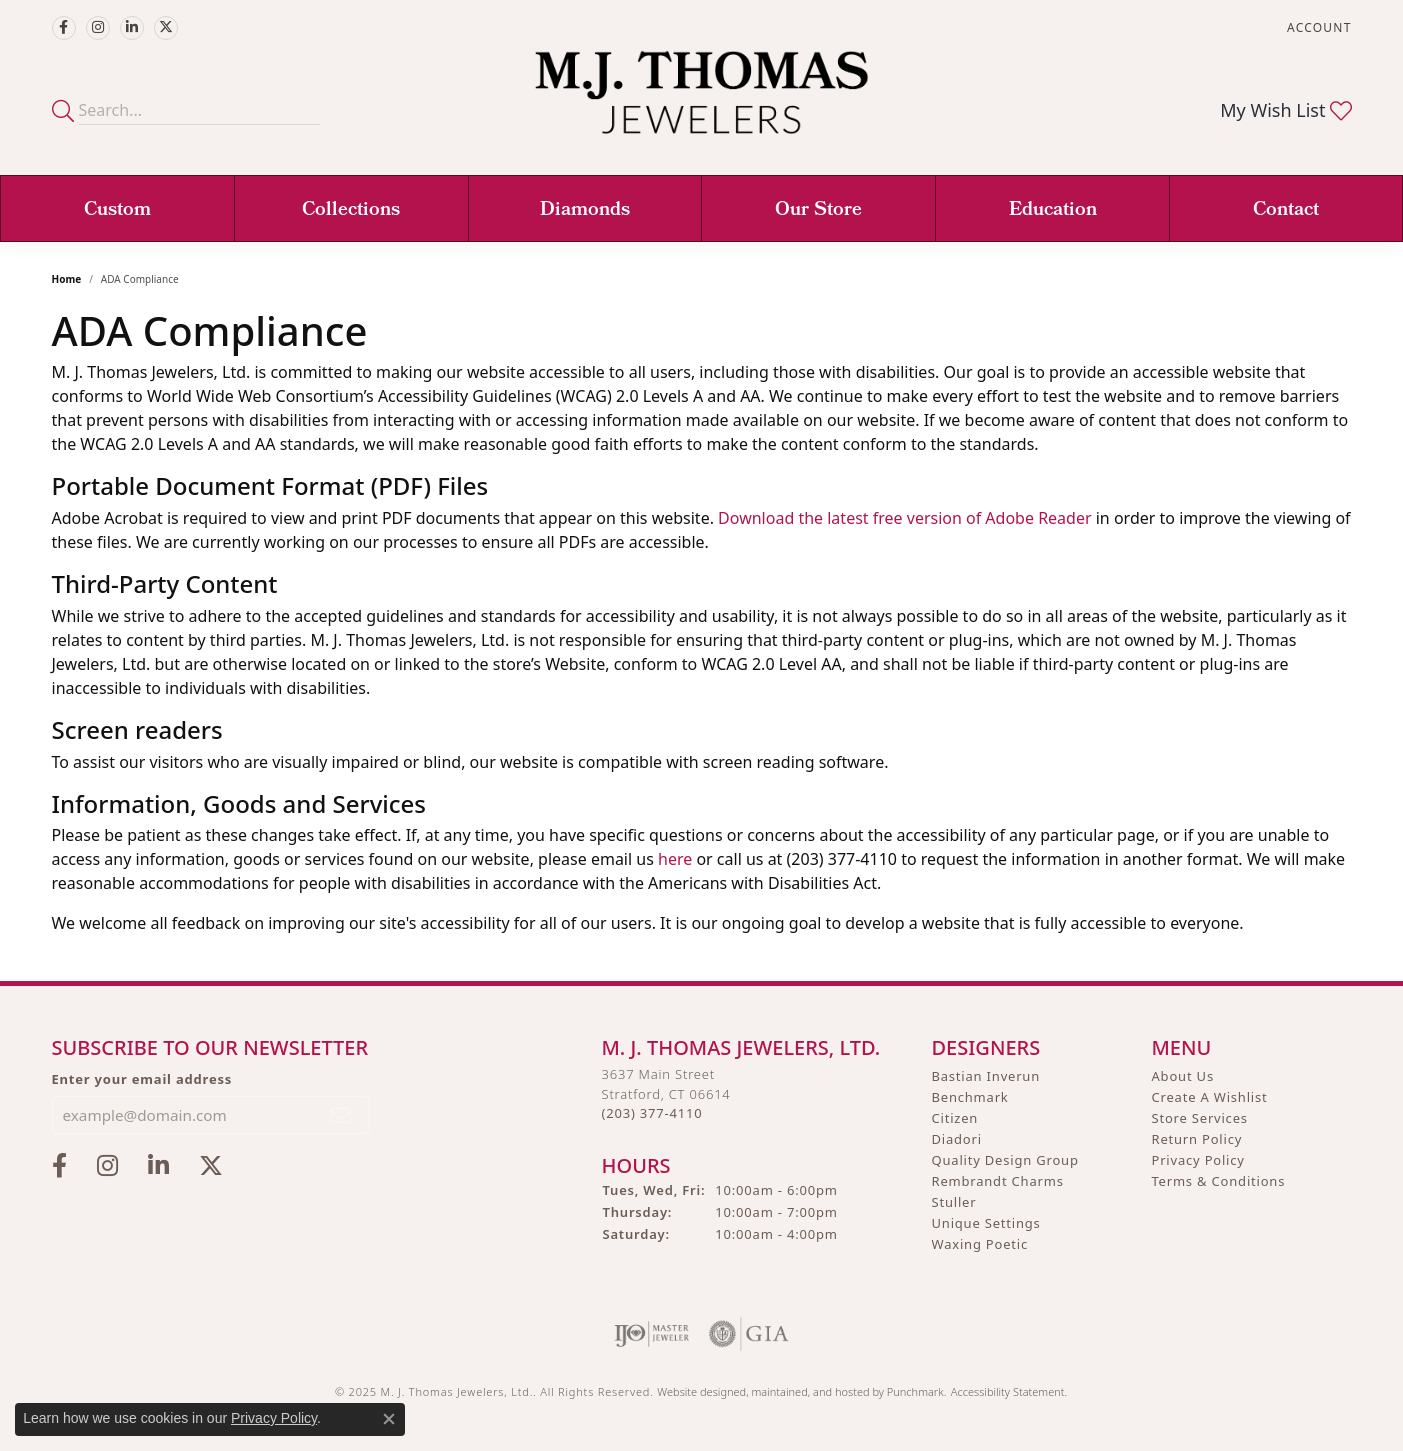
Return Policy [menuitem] (1197, 1139)
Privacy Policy (274, 1418)
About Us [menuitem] (1183, 1076)
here (675, 859)
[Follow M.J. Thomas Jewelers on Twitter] (166, 28)
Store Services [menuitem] (1200, 1118)
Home (67, 279)
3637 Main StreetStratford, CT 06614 (666, 1093)
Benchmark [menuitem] (970, 1097)
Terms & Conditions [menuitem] (1219, 1181)
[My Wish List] (1285, 110)
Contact (1286, 211)
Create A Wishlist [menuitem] (1210, 1097)
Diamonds (585, 211)
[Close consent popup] (389, 1419)
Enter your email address (142, 1079)
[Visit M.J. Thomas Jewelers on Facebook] (64, 28)
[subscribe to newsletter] (342, 1115)
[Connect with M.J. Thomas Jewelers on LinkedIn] (132, 28)
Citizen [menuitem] (955, 1118)
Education (1053, 211)
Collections (351, 211)
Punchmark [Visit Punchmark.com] (915, 1391)
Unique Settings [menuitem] (986, 1223)
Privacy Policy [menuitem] (1198, 1160)
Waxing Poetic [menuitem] (980, 1244)
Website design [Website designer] (695, 1391)
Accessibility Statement (1008, 1391)
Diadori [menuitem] (957, 1139)
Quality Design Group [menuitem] (1005, 1160)
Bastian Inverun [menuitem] (986, 1076)
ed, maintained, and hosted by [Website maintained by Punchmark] (810, 1391)
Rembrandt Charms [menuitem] (998, 1181)
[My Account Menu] (1319, 27)
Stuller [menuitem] (954, 1202)
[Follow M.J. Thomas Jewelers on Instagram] (98, 28)
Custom (117, 211)
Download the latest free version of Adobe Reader (904, 518)
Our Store (818, 211)
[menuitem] (651, 1334)
